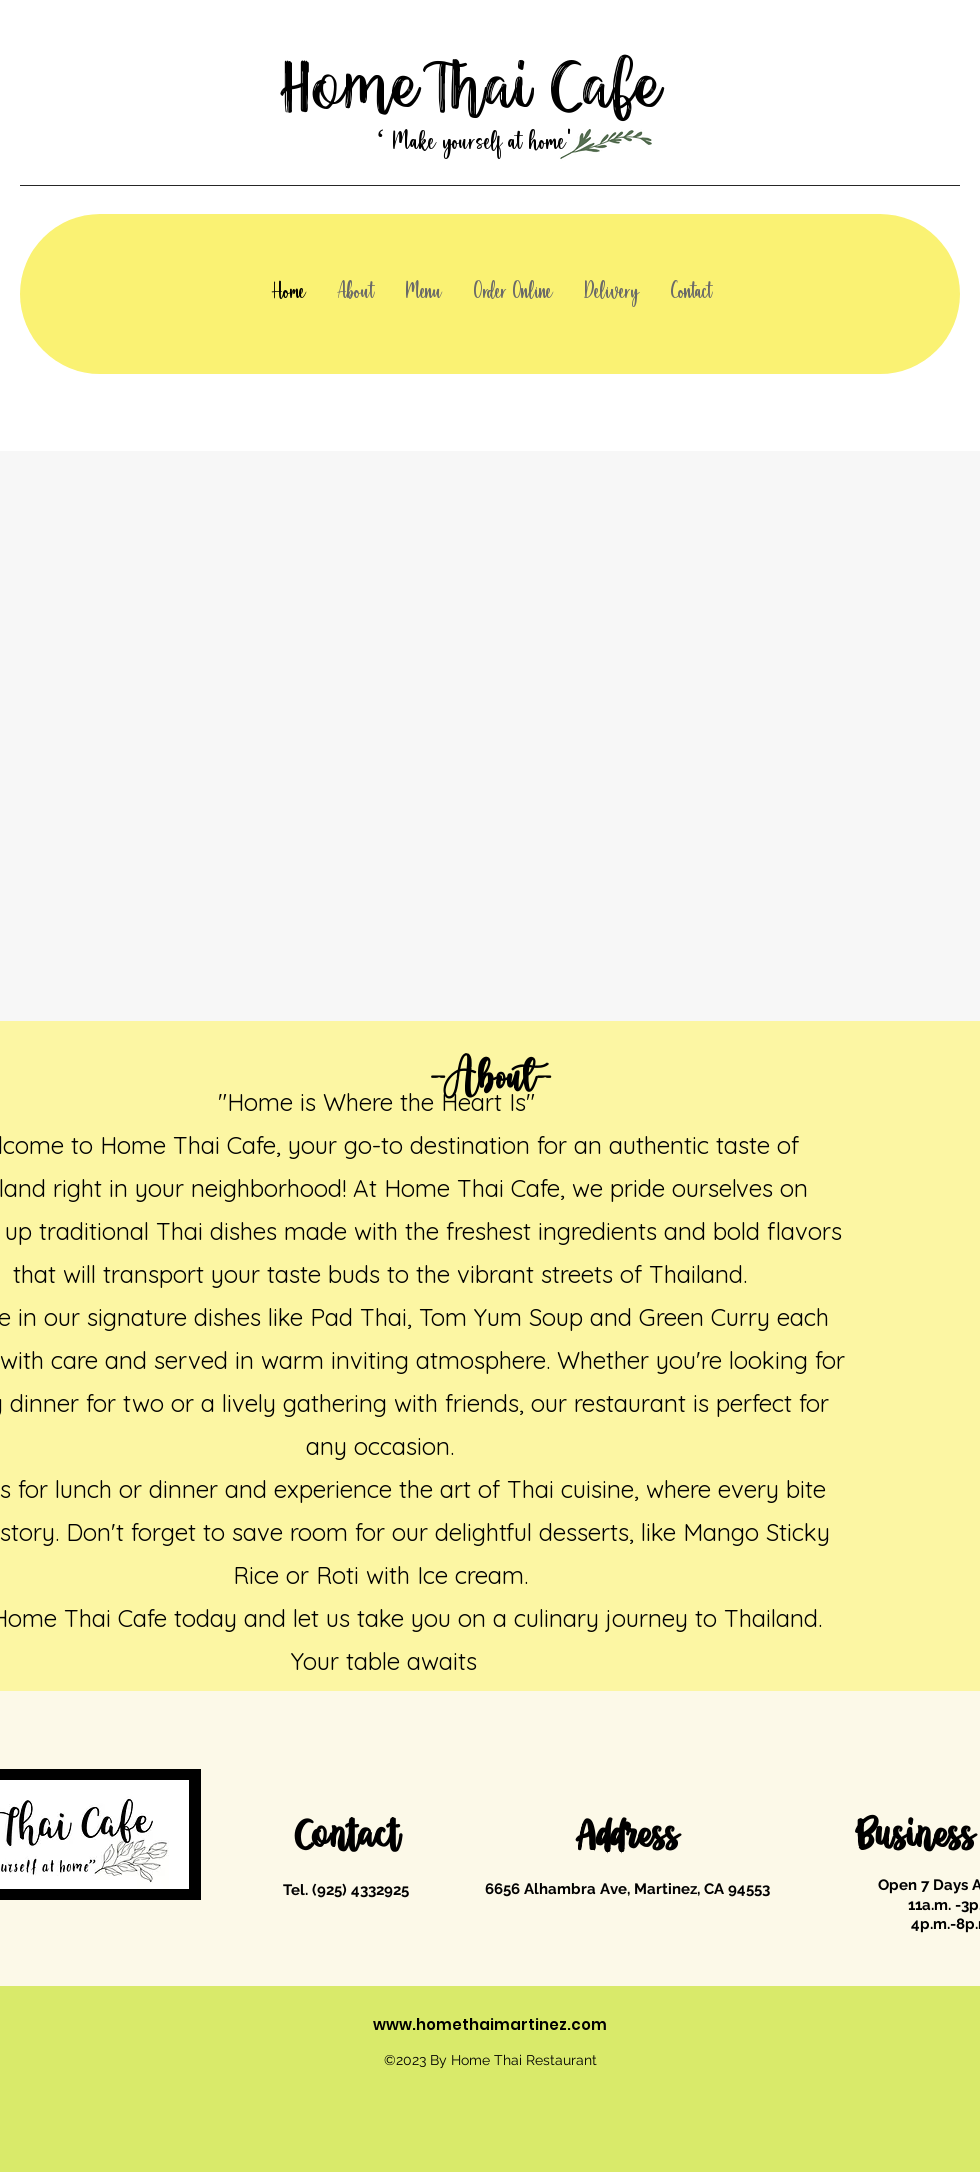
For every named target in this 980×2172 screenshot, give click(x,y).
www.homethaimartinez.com (490, 2024)
